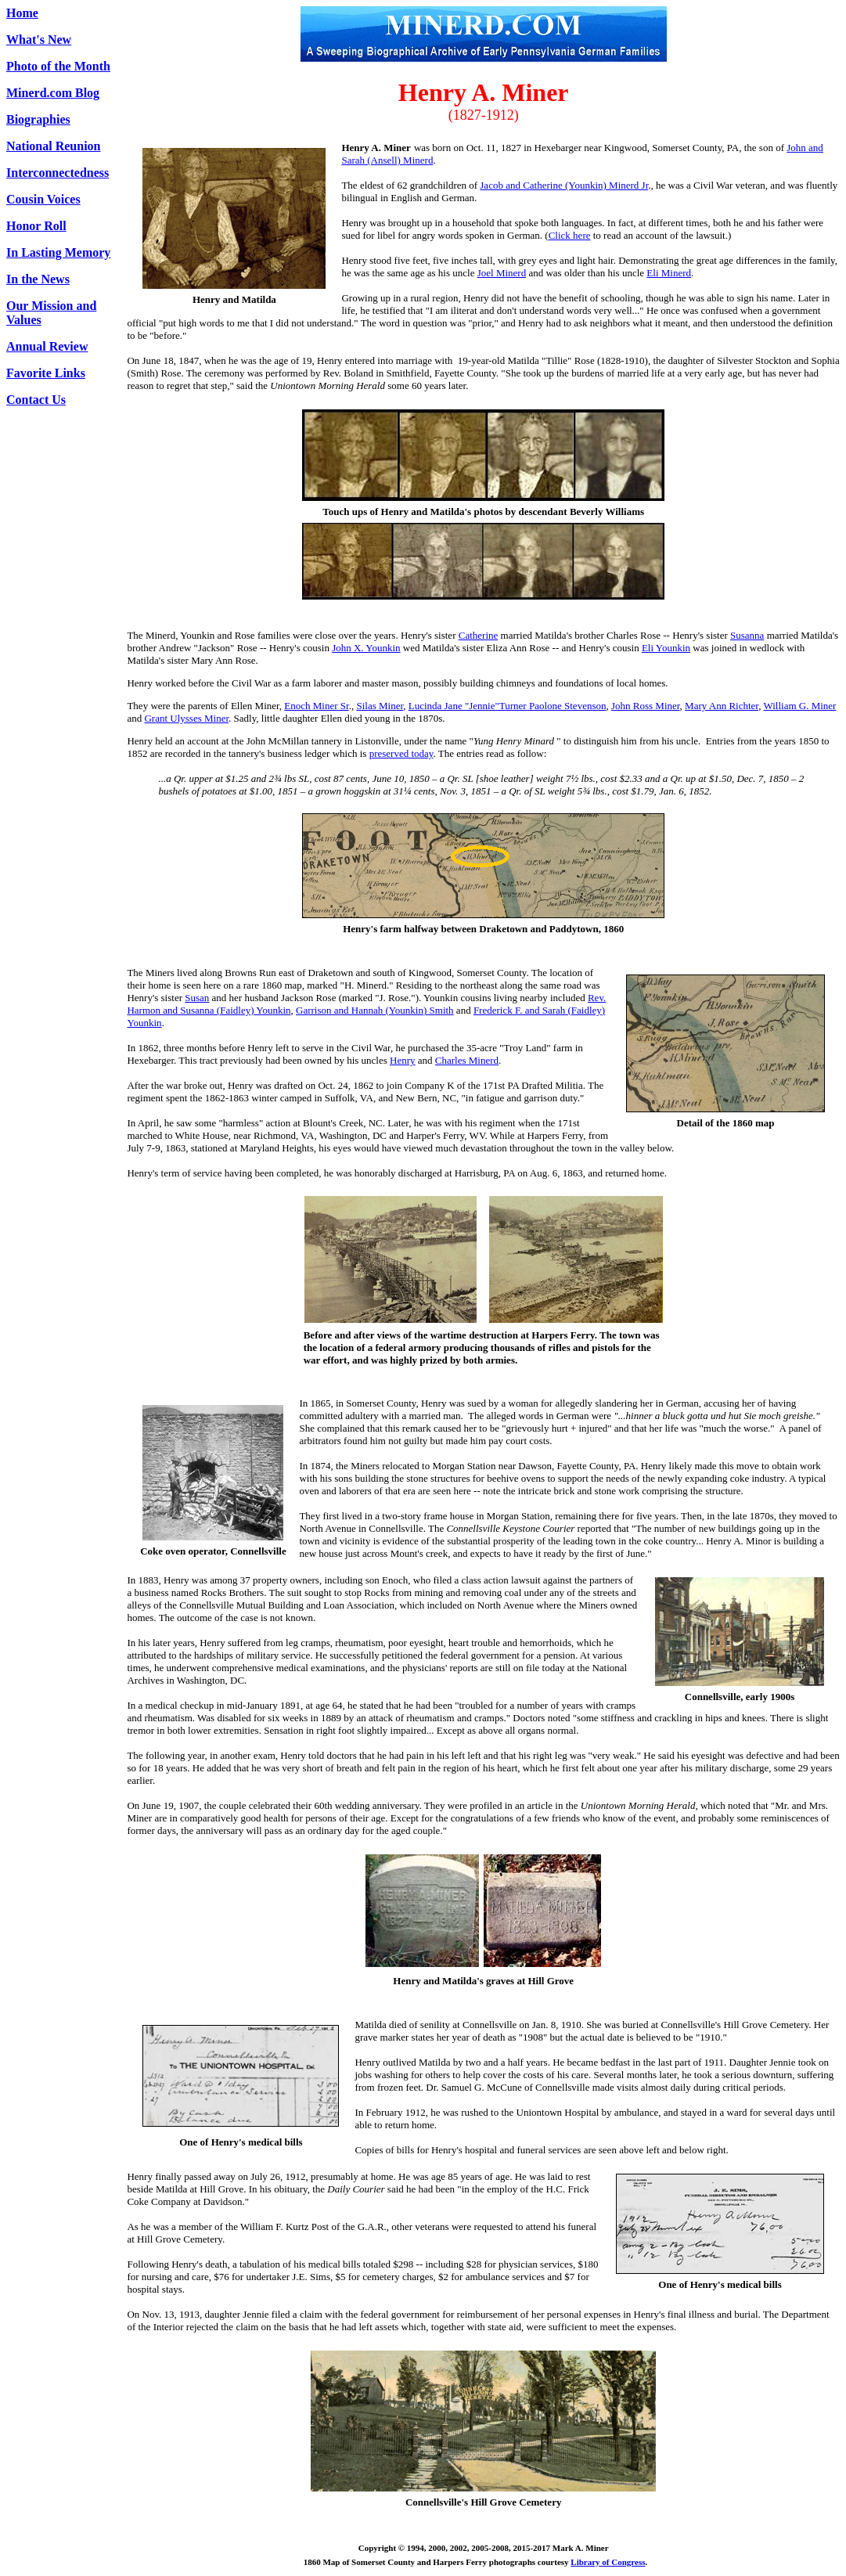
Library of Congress (608, 2562)
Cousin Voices (43, 199)
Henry (403, 1060)
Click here (570, 235)
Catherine (479, 635)
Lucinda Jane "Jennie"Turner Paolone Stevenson (508, 706)
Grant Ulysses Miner (186, 718)
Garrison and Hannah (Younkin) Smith (375, 1010)
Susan (197, 997)
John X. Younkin (366, 648)
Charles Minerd (467, 1060)
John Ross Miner (645, 706)
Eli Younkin (666, 648)
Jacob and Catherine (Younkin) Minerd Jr (564, 185)
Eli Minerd (668, 273)
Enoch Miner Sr (316, 706)
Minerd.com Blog (52, 92)
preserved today (401, 753)
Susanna (747, 635)
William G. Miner (799, 706)
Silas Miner (379, 706)
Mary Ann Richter (721, 706)
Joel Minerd (501, 273)
